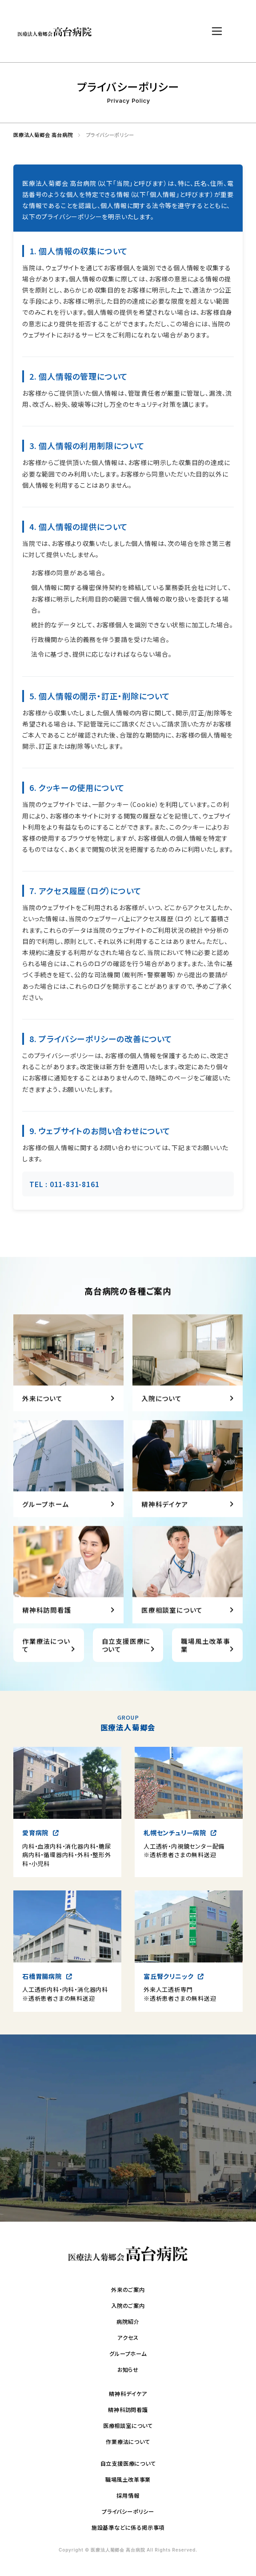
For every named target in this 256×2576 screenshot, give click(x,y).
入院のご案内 (128, 2306)
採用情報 (127, 2496)
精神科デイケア (128, 2394)
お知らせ (128, 2370)
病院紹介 (127, 2322)
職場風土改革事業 (128, 2480)
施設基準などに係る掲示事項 (128, 2528)
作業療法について (128, 2442)
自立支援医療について (128, 2464)
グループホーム (128, 2354)
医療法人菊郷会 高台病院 (40, 134)
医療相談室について (128, 2426)
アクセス (127, 2338)
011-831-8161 (75, 1184)
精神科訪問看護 (128, 2410)
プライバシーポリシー (128, 2512)
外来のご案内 (128, 2290)
